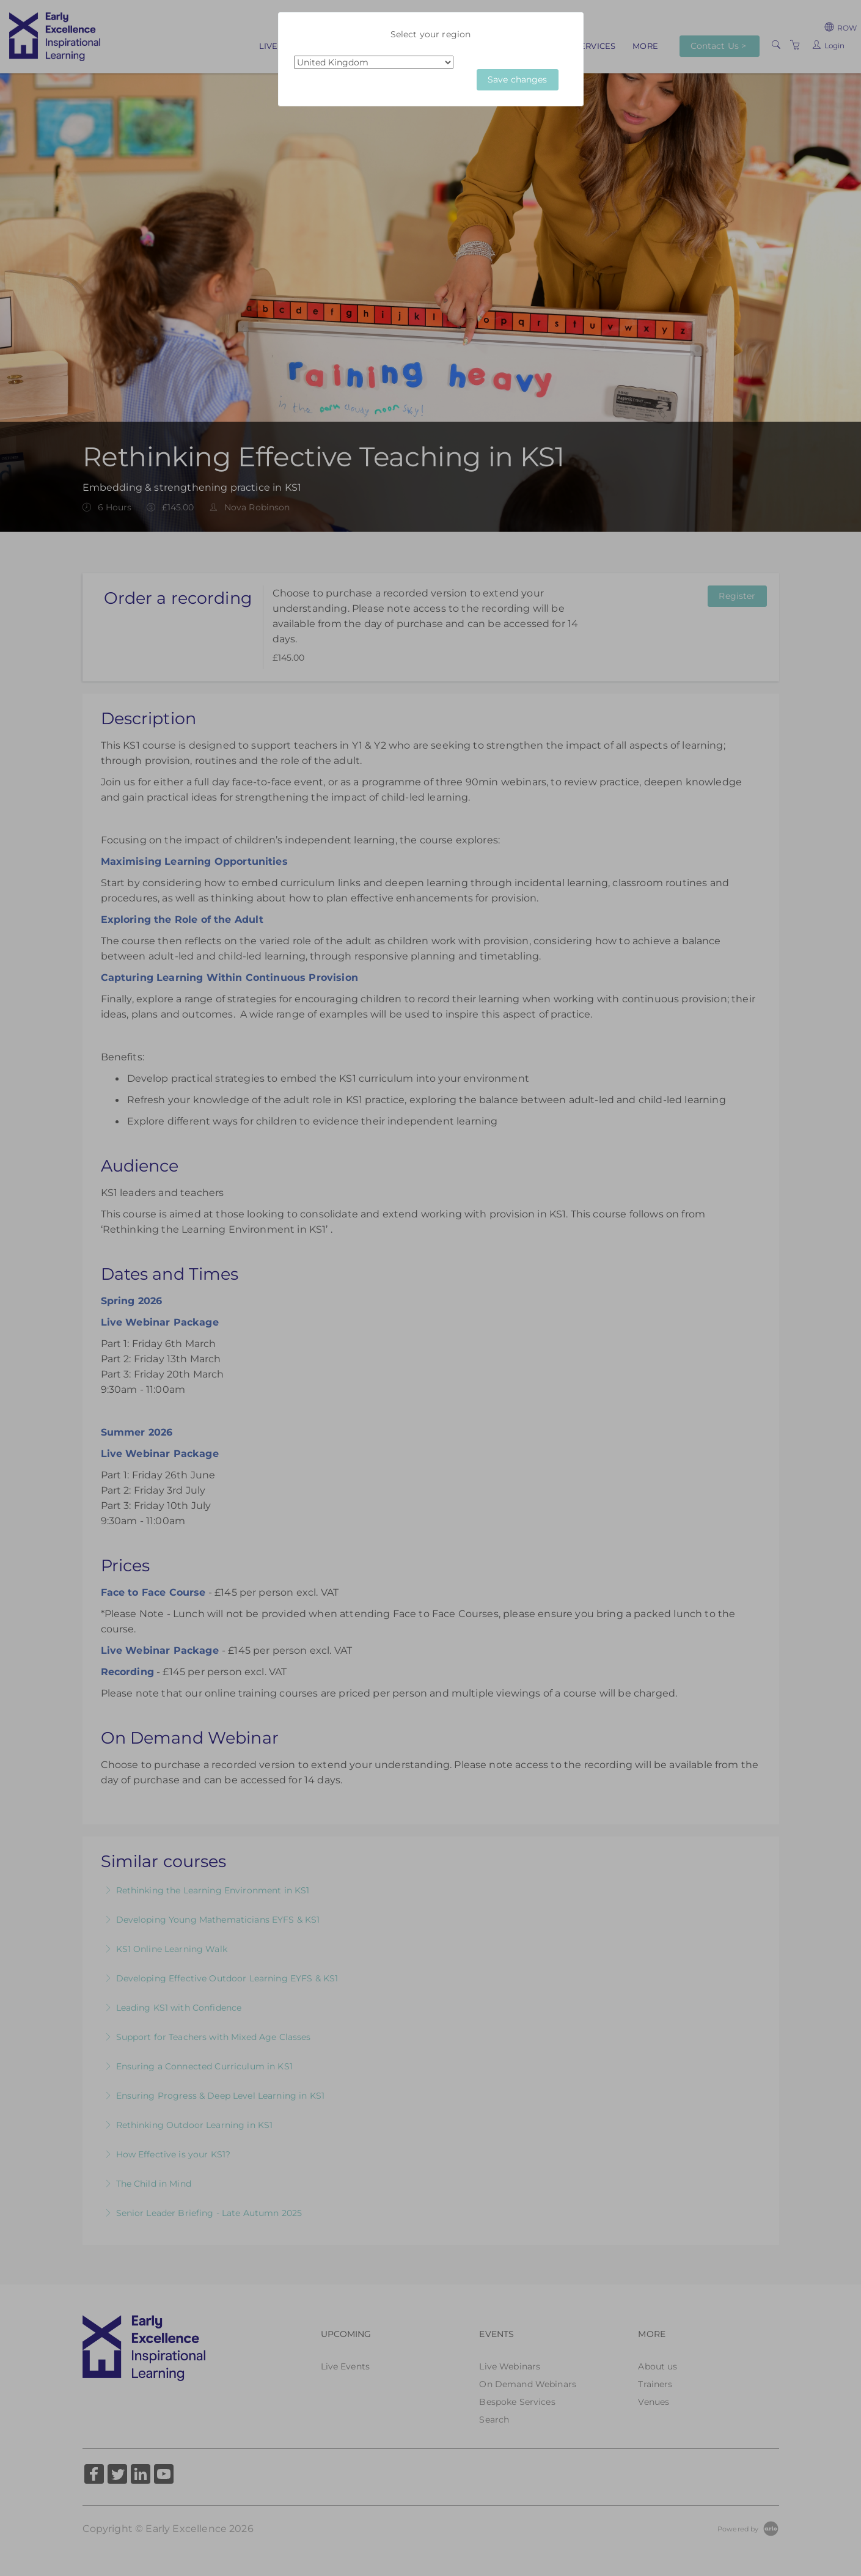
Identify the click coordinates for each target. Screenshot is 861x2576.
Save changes (518, 79)
